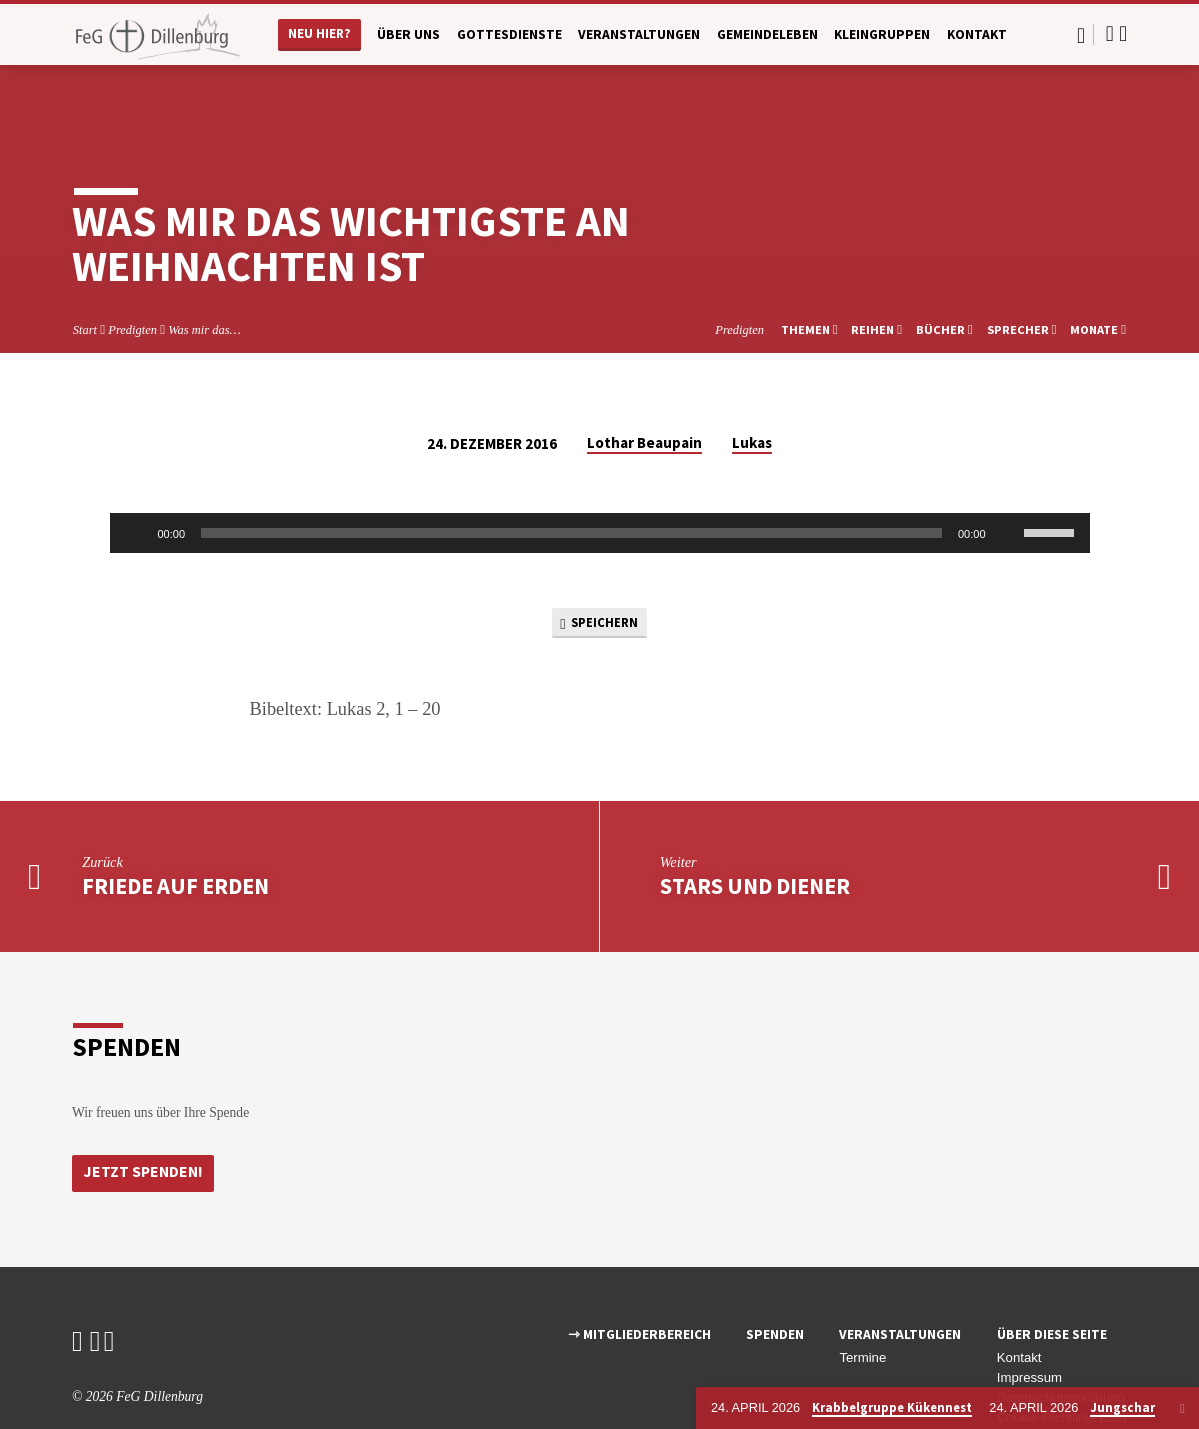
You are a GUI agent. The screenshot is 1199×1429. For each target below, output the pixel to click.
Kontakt (977, 34)
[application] (600, 473)
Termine (862, 1304)
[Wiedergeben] (136, 473)
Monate (1098, 269)
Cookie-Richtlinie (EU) (1062, 1363)
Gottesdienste (509, 34)
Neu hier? (319, 33)
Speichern (599, 564)
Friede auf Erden (175, 831)
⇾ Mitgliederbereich (639, 1281)
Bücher (944, 269)
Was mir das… (204, 270)
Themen (809, 269)
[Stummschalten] (1008, 473)
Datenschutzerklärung (1061, 1343)
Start (85, 270)
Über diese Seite (1052, 1281)
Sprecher (1022, 269)
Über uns (408, 34)
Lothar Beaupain (644, 382)
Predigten (132, 270)
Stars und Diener (755, 831)
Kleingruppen (882, 34)
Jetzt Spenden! (146, 1119)
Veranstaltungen (639, 34)
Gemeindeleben (767, 34)
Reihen (876, 269)
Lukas (752, 382)
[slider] (571, 473)
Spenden (775, 1281)
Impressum (1029, 1324)
